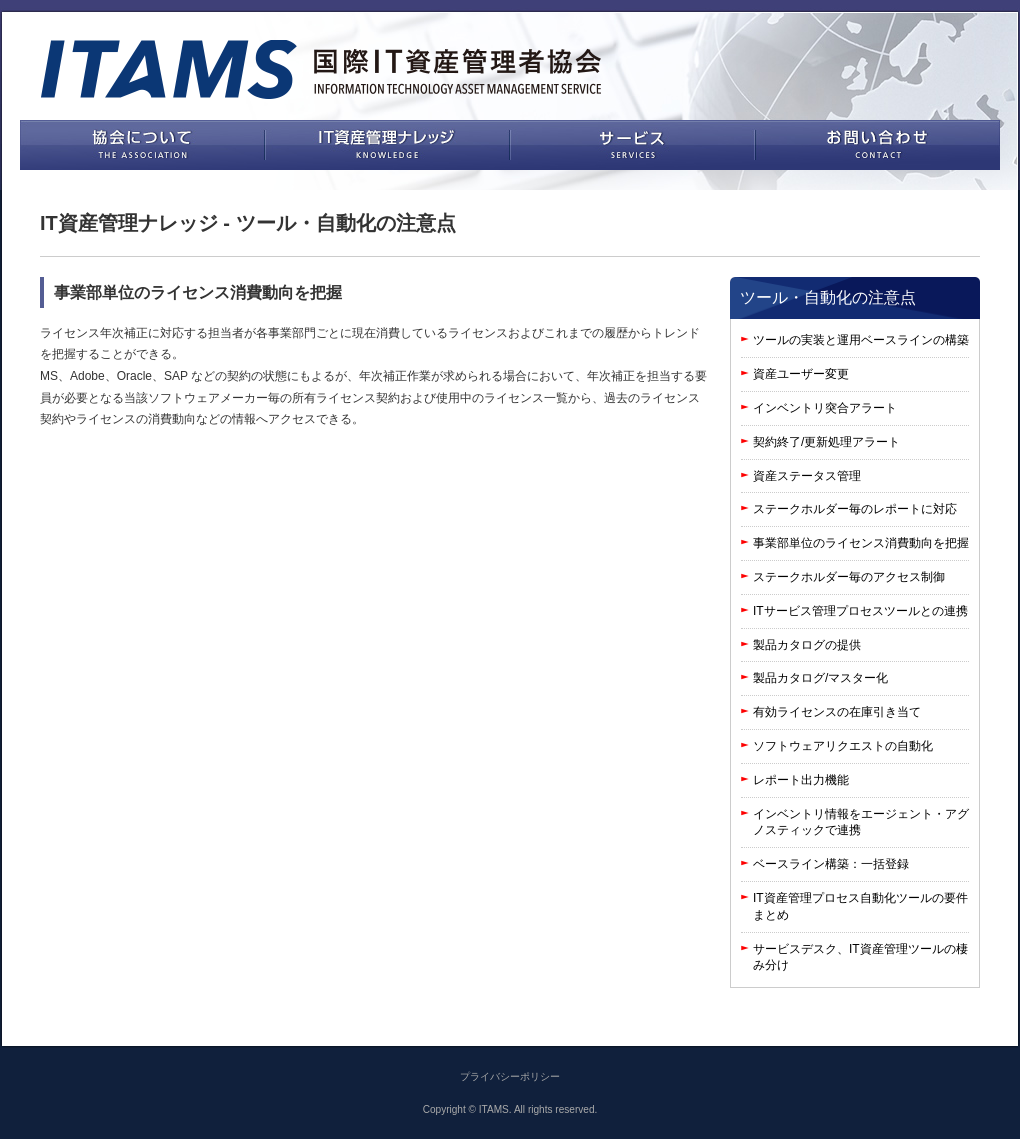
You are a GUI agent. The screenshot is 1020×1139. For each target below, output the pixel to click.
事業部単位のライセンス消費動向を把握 (861, 543)
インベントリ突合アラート (825, 408)
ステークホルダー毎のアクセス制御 (849, 577)
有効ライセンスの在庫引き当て (837, 712)
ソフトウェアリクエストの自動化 (843, 746)
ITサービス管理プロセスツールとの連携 (860, 611)
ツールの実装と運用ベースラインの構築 (861, 340)
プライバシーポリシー (510, 1076)
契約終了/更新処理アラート (826, 442)
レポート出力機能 (801, 780)
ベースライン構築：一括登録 (831, 864)
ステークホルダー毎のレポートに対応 (855, 509)
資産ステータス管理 (807, 476)
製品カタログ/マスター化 (820, 678)
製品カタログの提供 (807, 645)
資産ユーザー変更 (801, 374)
